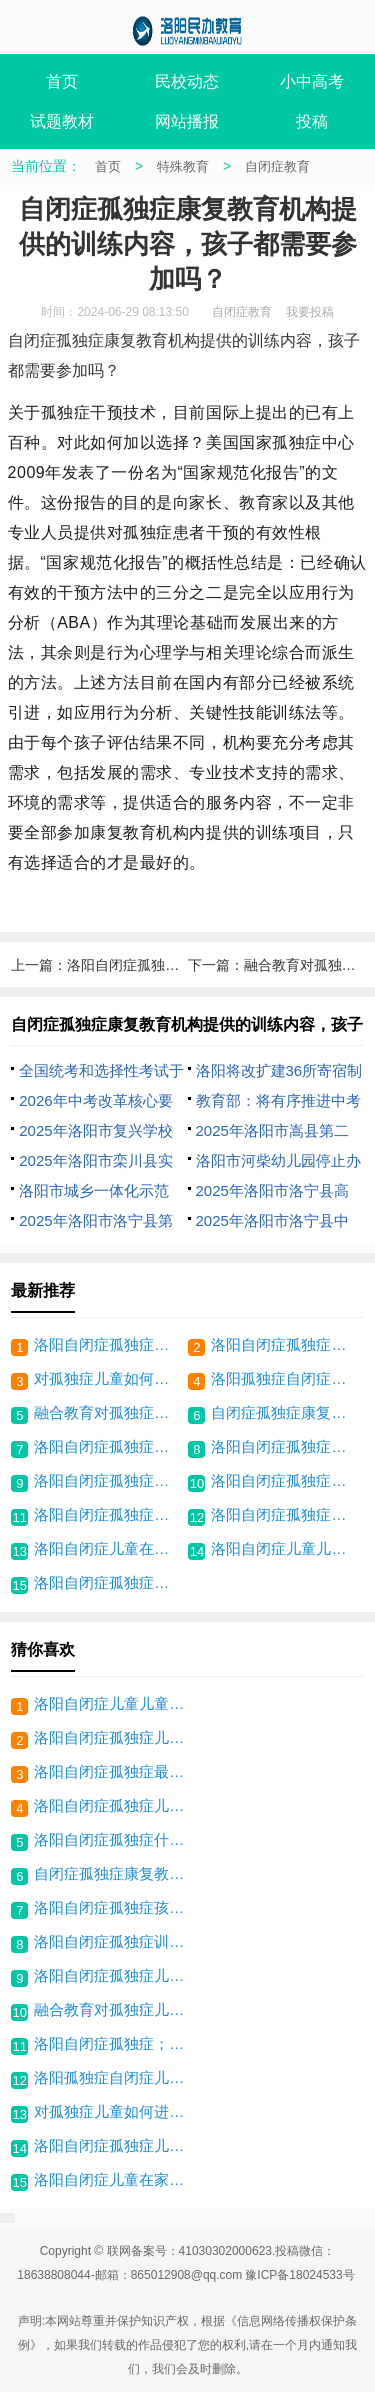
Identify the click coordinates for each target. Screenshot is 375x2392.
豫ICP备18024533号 (299, 2275)
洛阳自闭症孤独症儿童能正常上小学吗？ (109, 1344)
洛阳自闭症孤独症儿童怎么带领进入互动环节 (109, 1446)
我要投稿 (310, 312)
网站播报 (187, 121)
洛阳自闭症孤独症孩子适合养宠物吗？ (109, 1582)
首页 (62, 81)
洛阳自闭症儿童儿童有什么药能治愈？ (286, 1548)
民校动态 (187, 81)
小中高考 (312, 81)
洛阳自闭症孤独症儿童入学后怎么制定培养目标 (286, 1446)
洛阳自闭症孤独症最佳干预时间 (286, 1514)
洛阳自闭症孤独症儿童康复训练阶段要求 (109, 1480)
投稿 (312, 121)
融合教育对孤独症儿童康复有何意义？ (109, 1412)
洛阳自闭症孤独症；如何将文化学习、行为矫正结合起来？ (286, 1344)
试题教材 (62, 121)
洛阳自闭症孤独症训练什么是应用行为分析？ (109, 1514)
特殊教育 (183, 166)
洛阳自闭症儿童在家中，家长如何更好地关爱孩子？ (109, 1548)
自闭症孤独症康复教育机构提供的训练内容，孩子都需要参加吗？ (286, 1412)
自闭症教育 (277, 166)
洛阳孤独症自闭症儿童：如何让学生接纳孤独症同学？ (286, 1378)
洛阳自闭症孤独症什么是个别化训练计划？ (286, 1480)
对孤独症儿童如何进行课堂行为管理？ (109, 1378)
